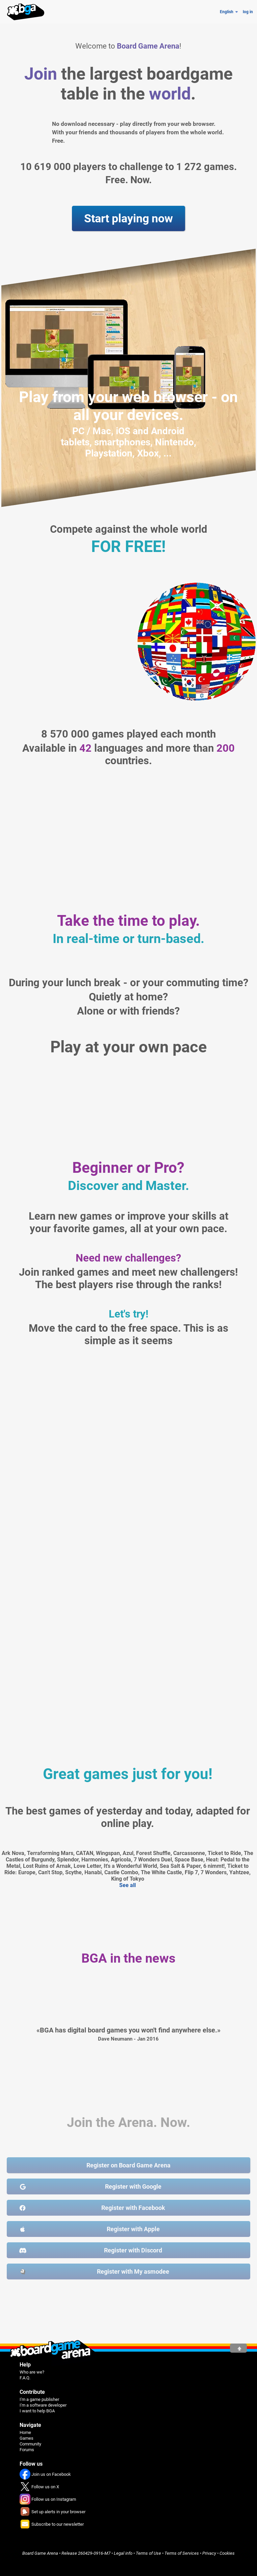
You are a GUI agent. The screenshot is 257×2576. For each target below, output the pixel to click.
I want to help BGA (37, 2410)
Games (26, 2438)
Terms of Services (181, 2553)
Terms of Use (148, 2553)
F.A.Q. (25, 2377)
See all (127, 1885)
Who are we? (32, 2372)
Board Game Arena (40, 2553)
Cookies (227, 2553)
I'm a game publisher (39, 2399)
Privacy (209, 2553)
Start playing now (128, 218)
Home (25, 2432)
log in (248, 11)
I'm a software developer (43, 2405)
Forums (27, 2449)
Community (30, 2443)
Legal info (123, 2553)
